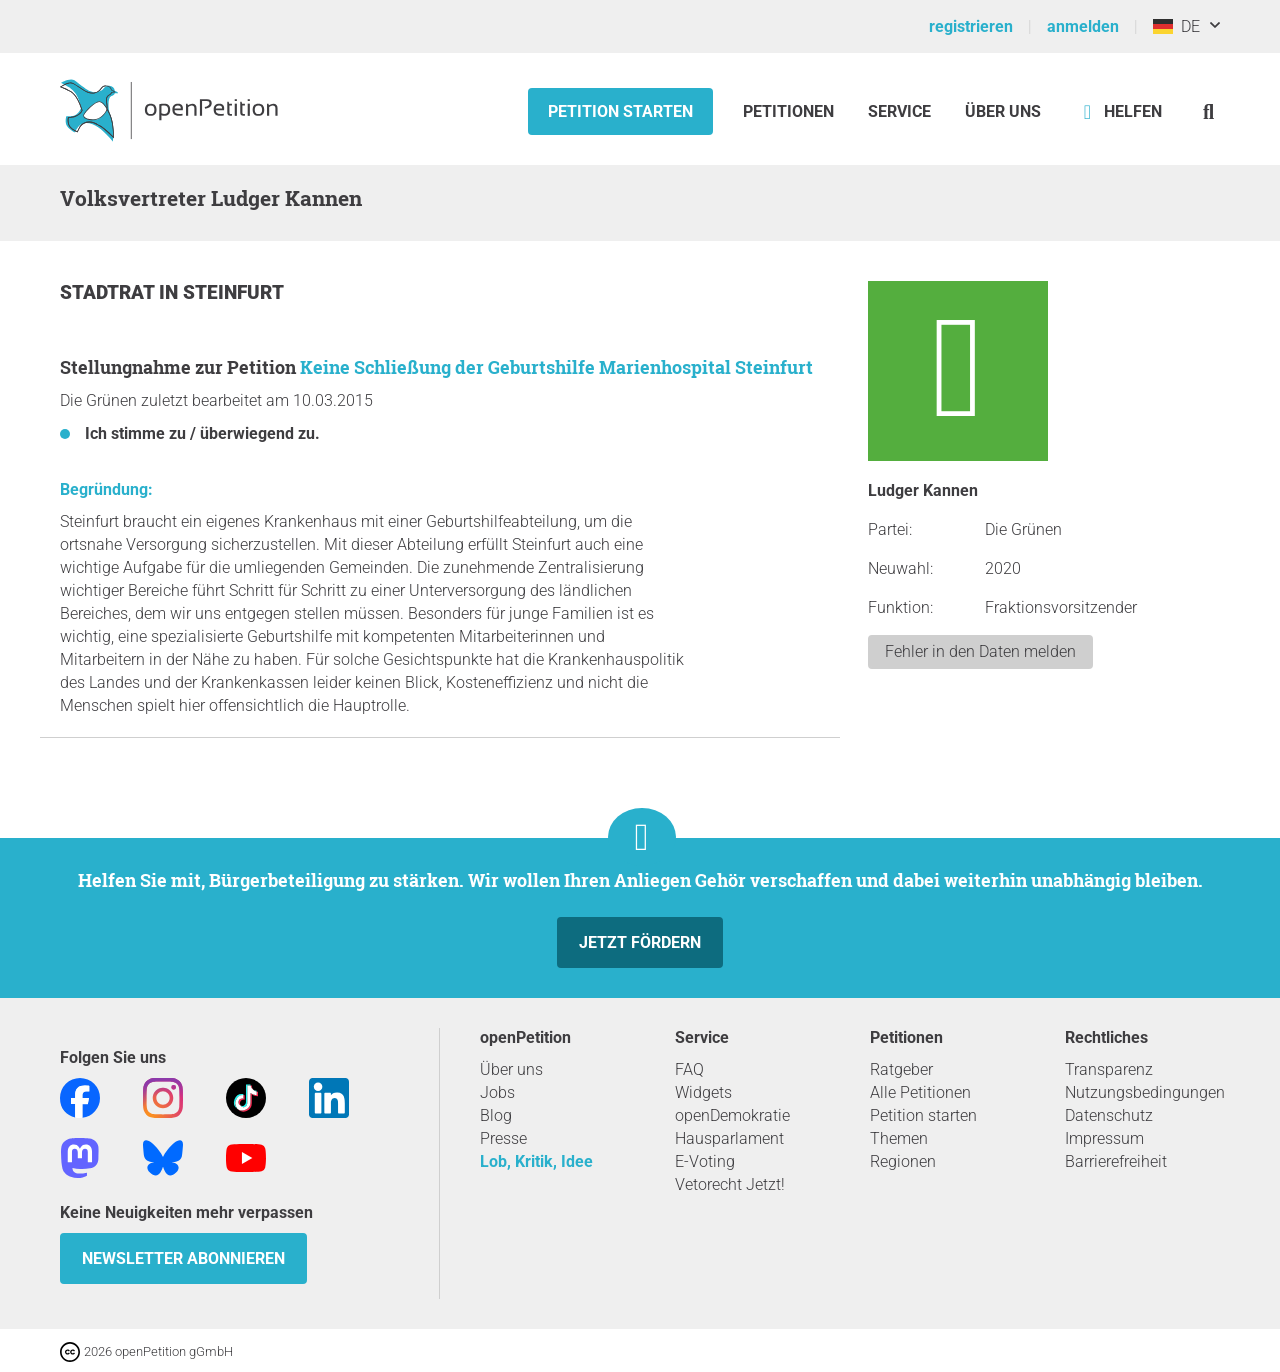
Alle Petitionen (920, 1092)
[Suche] (1208, 111)
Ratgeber (901, 1069)
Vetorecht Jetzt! (730, 1184)
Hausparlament (729, 1138)
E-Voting (705, 1161)
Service (899, 111)
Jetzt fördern (640, 942)
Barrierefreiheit (1116, 1161)
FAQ (689, 1069)
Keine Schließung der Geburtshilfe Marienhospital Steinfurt (556, 367)
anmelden (1083, 26)
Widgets (703, 1092)
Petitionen (790, 111)
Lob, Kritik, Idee (536, 1161)
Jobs (497, 1092)
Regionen (903, 1161)
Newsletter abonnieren (183, 1258)
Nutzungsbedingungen (1145, 1092)
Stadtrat (109, 292)
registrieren (971, 26)
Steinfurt (233, 292)
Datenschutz (1109, 1115)
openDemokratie (732, 1115)
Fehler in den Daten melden (980, 651)
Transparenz (1109, 1069)
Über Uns (1003, 111)
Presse (503, 1138)
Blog (496, 1115)
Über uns (511, 1069)
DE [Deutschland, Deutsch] (1176, 26)
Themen (899, 1138)
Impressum (1104, 1138)
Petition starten (620, 111)
